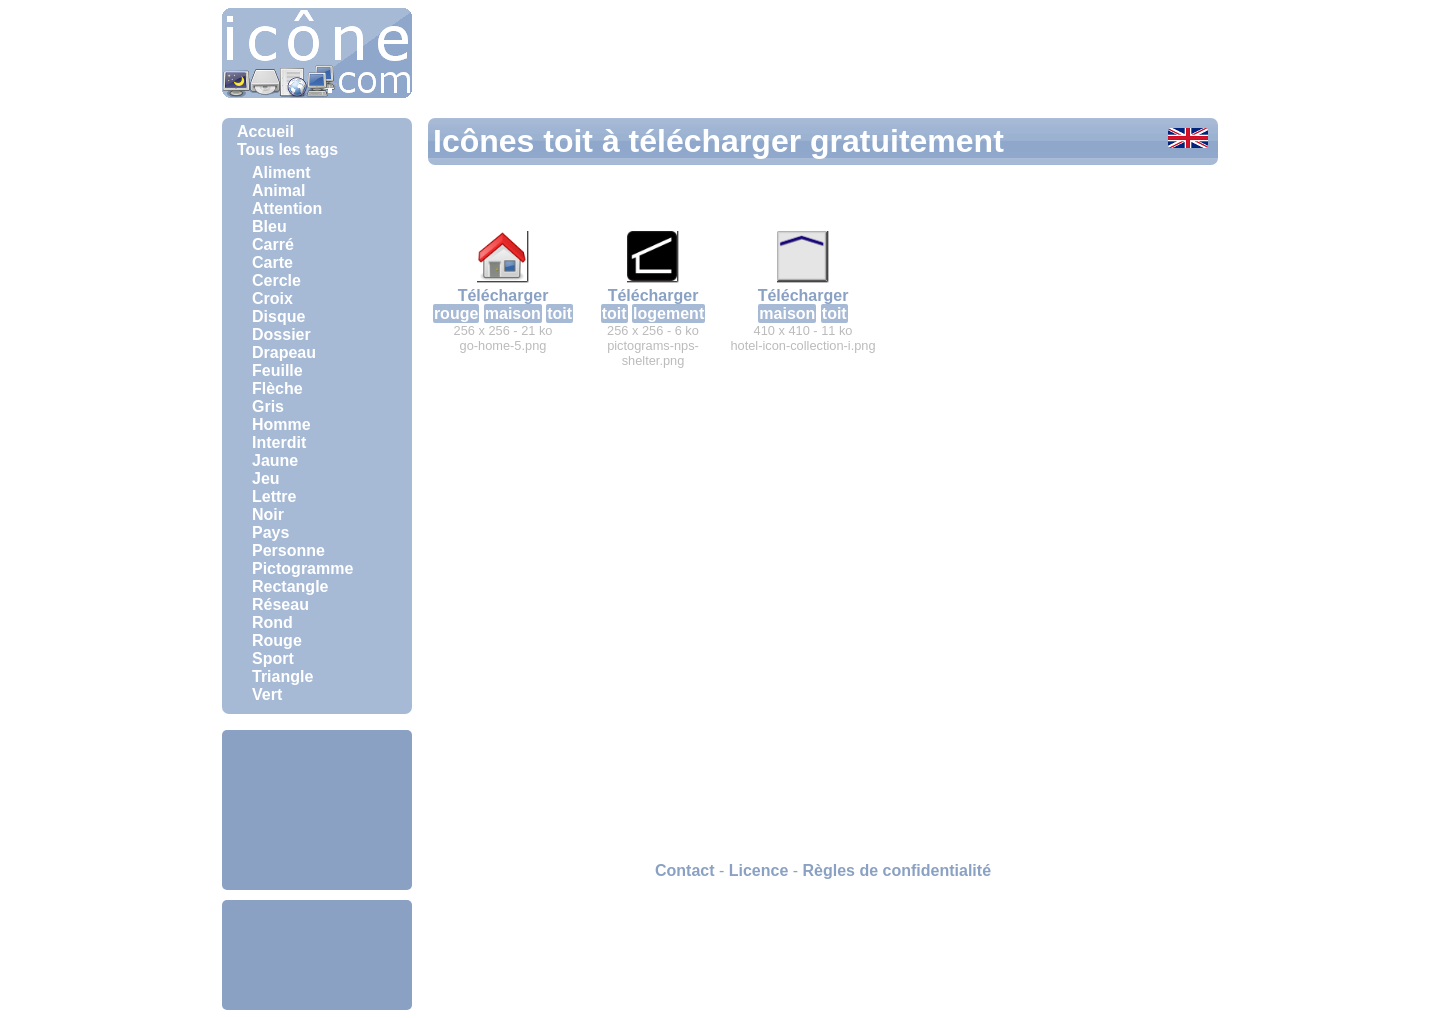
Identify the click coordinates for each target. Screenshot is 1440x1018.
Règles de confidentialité (897, 870)
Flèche (277, 388)
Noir (268, 514)
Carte (272, 262)
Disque (278, 316)
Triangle (282, 676)
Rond (272, 622)
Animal (278, 190)
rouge (456, 313)
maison (513, 313)
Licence (759, 870)
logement (668, 313)
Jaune (275, 460)
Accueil (265, 131)
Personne (288, 550)
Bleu (269, 226)
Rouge (277, 640)
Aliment (281, 172)
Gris (268, 406)
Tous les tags (287, 149)
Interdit (279, 442)
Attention (287, 208)
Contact (685, 870)
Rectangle (290, 586)
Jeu (266, 478)
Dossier (281, 334)
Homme (281, 424)
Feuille (277, 370)
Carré (273, 244)
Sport (273, 658)
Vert (267, 694)
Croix (272, 298)
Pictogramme (302, 568)
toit (559, 313)
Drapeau (284, 352)
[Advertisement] (317, 810)
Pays (270, 532)
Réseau (280, 604)
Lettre (274, 496)
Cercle (276, 280)
